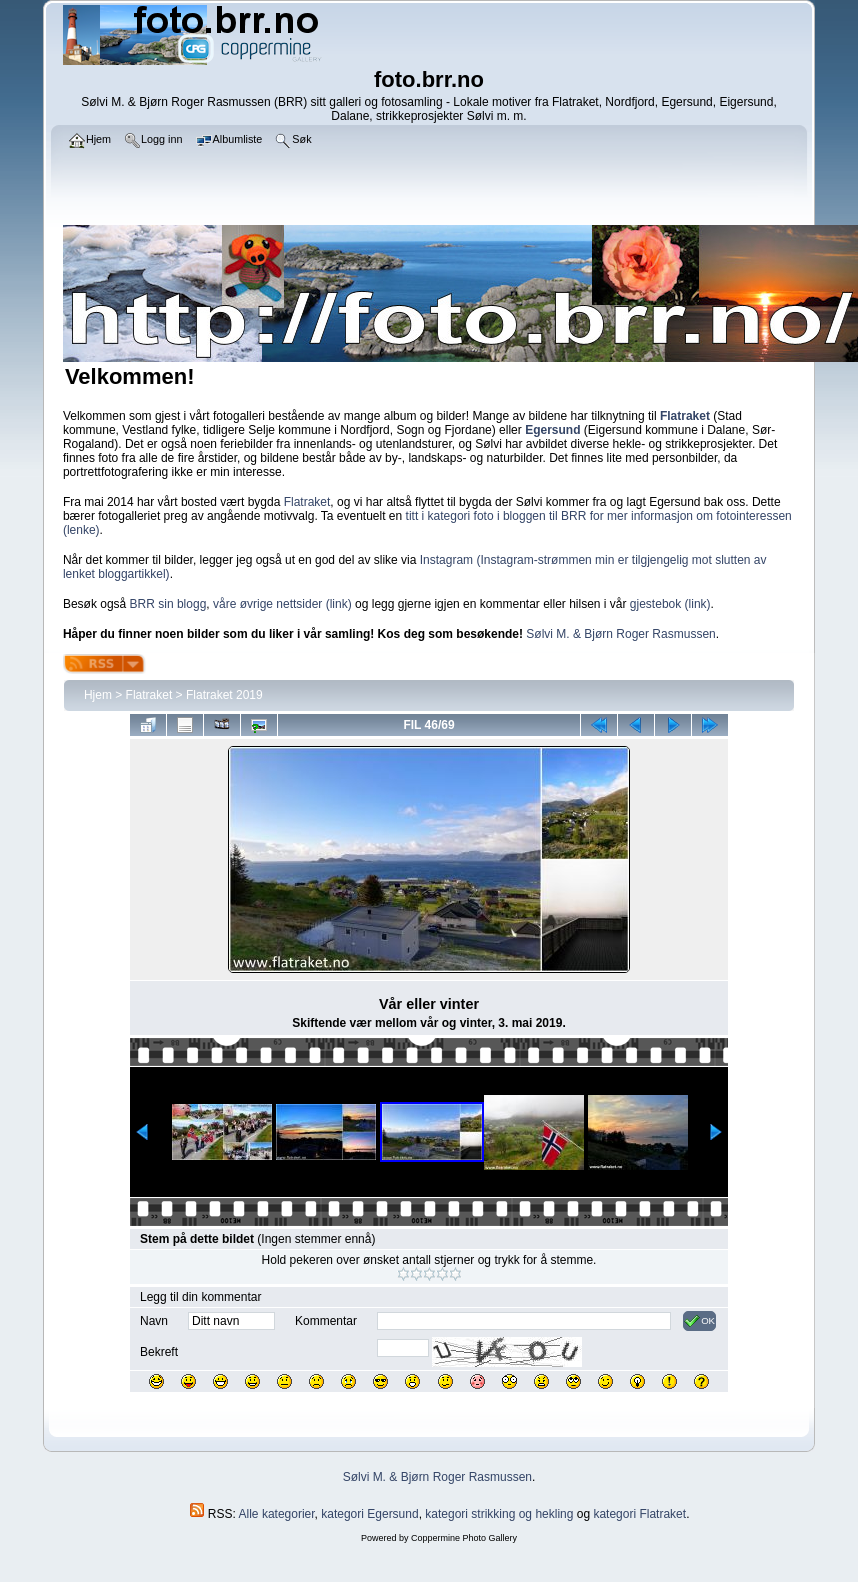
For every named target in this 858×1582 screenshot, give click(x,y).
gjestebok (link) (670, 604)
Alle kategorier (277, 1514)
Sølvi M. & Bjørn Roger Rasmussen (620, 634)
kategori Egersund (369, 1514)
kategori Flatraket (639, 1514)
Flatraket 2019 (224, 695)
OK (699, 1321)
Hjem (98, 695)
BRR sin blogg (168, 604)
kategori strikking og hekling (499, 1514)
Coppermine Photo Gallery (464, 1538)
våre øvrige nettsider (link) (282, 604)
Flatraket (307, 502)
